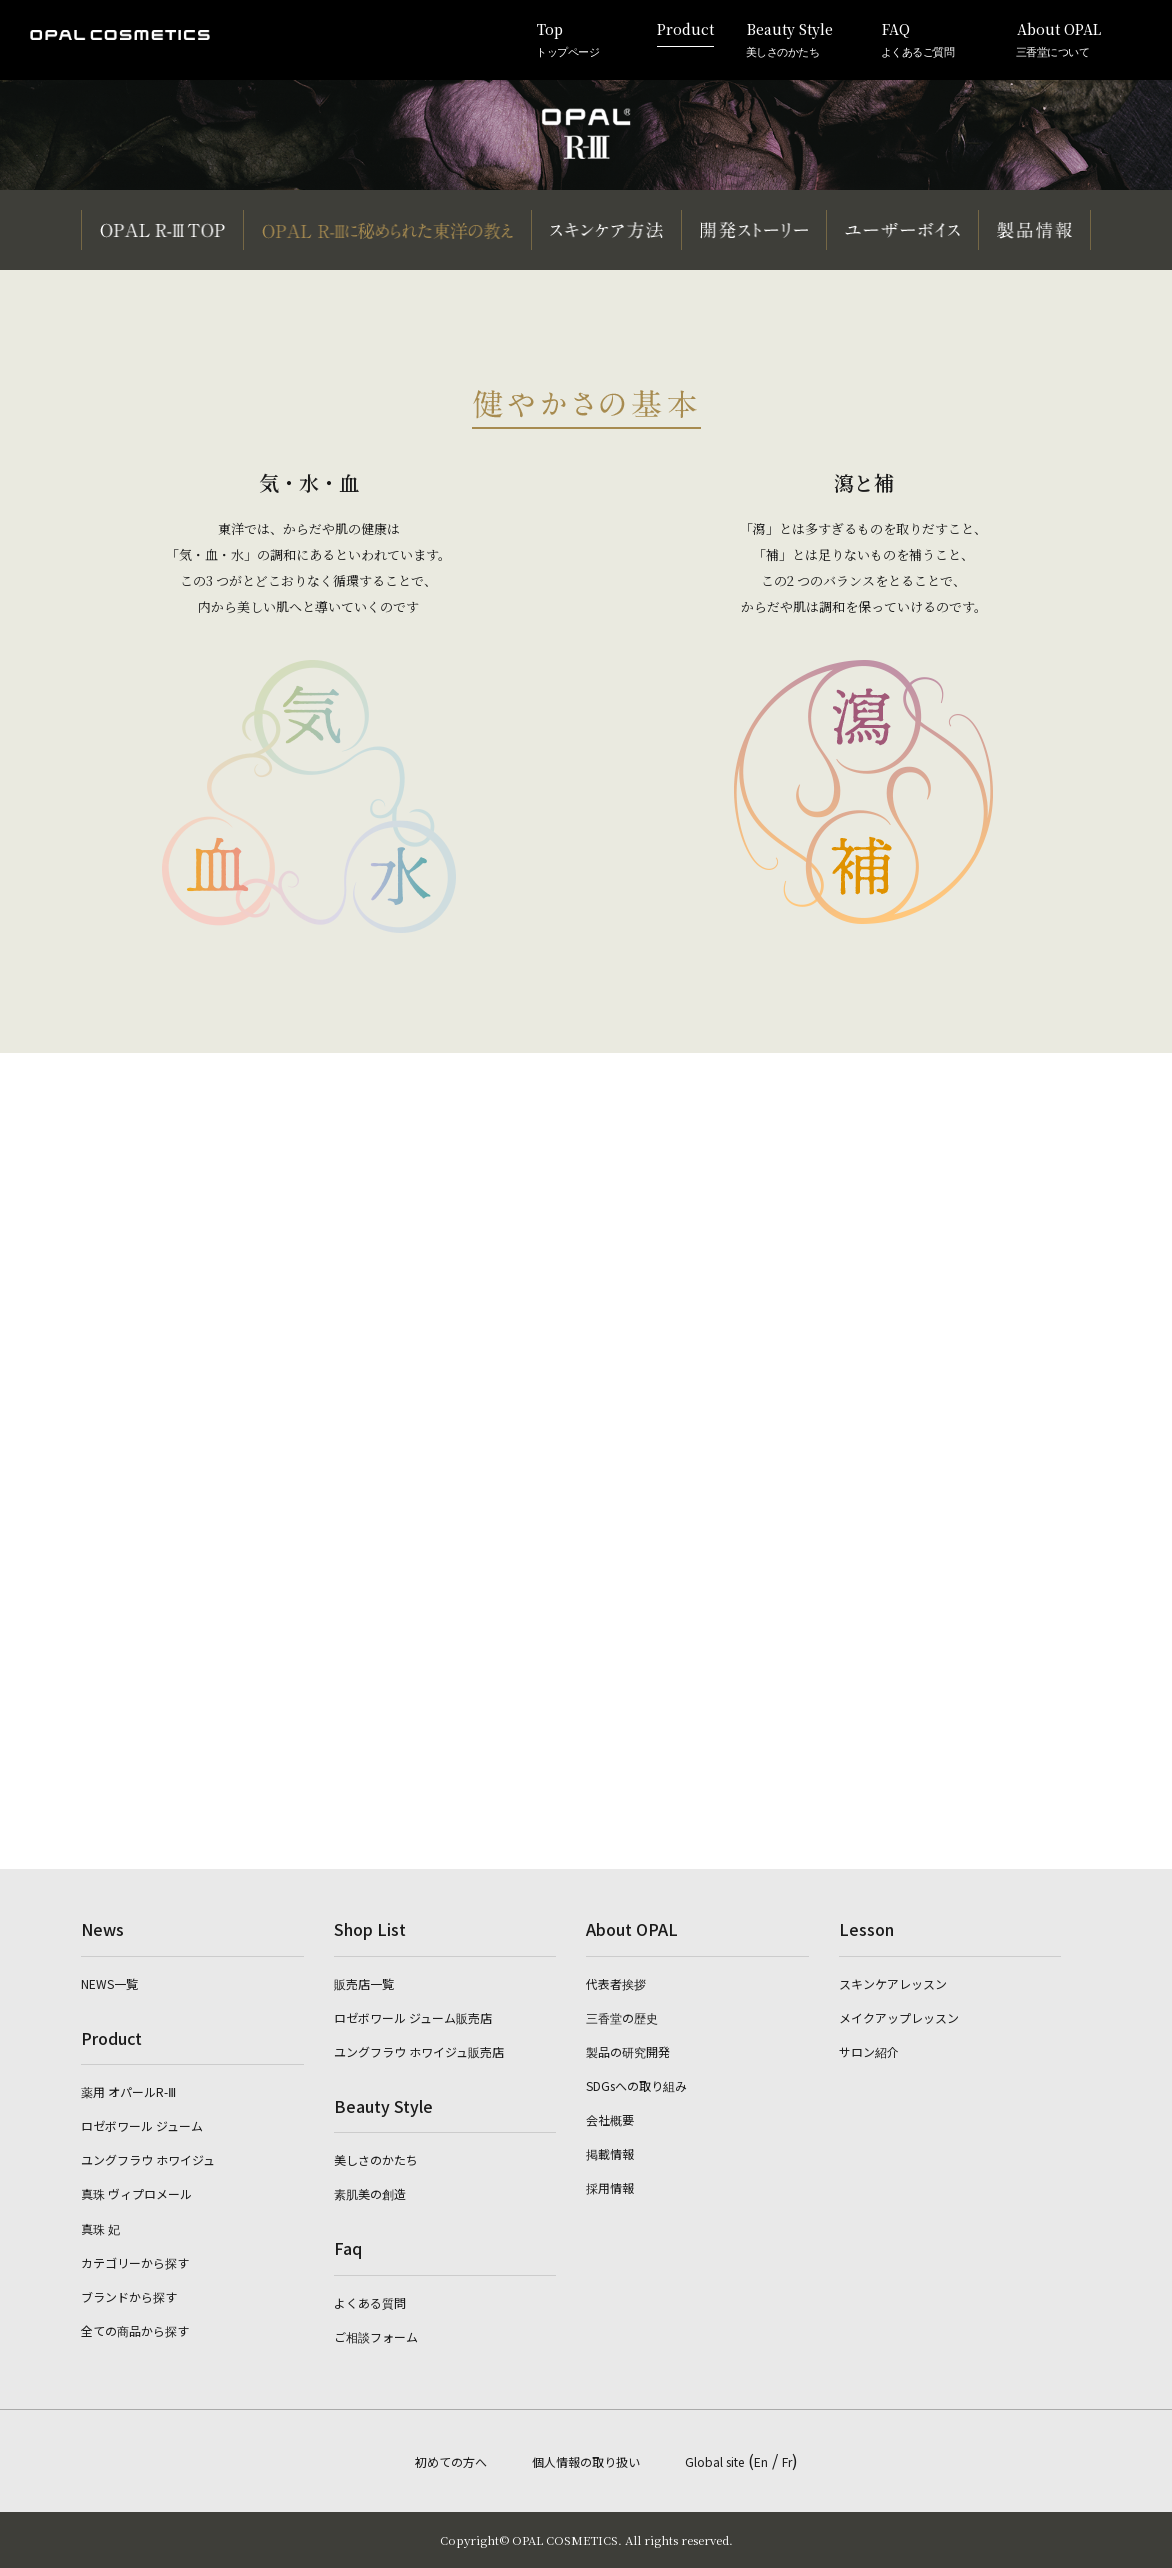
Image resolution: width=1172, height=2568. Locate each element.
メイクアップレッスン (899, 2017)
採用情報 (610, 2187)
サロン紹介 (869, 2051)
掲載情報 (610, 2153)
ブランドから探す (129, 2296)
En (761, 2461)
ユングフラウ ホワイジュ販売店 (419, 2051)
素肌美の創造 (370, 2193)
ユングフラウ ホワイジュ (148, 2159)
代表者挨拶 (616, 1983)
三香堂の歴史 (622, 2017)
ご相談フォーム (376, 2336)
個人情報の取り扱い (586, 2461)
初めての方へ (451, 2461)
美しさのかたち (376, 2159)
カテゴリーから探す (135, 2262)
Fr (787, 2461)
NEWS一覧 (109, 1983)
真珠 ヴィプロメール (136, 2193)
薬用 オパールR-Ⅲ (128, 2091)
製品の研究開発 (628, 2051)
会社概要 (610, 2119)
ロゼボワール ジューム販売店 (413, 2017)
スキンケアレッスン (893, 1983)
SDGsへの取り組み (636, 2085)
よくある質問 (370, 2302)
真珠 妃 (100, 2228)
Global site (714, 2461)
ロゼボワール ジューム (142, 2125)
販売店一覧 (364, 1983)
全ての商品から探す (135, 2330)
